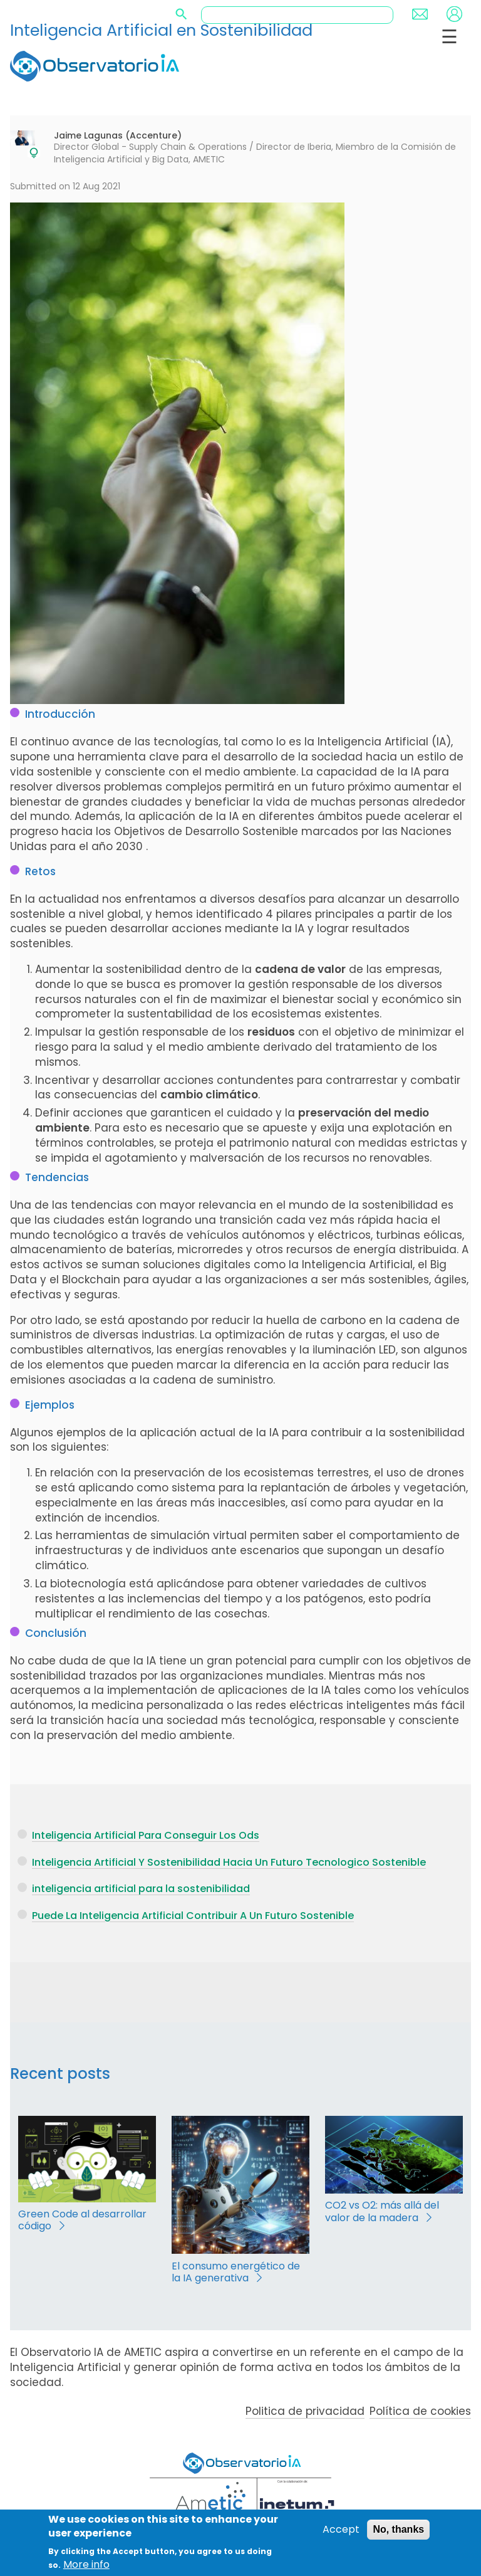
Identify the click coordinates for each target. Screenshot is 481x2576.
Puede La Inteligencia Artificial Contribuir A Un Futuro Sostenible (193, 1915)
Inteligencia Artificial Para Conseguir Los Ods (145, 1835)
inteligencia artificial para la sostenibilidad (141, 1888)
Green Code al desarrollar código (82, 2220)
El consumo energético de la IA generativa (236, 2272)
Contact (420, 14)
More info (86, 2565)
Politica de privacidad (305, 2411)
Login (454, 14)
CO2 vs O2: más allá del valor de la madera (382, 2211)
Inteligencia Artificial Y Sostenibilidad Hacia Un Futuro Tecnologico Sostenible (229, 1862)
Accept (341, 2530)
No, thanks (398, 2530)
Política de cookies (420, 2411)
